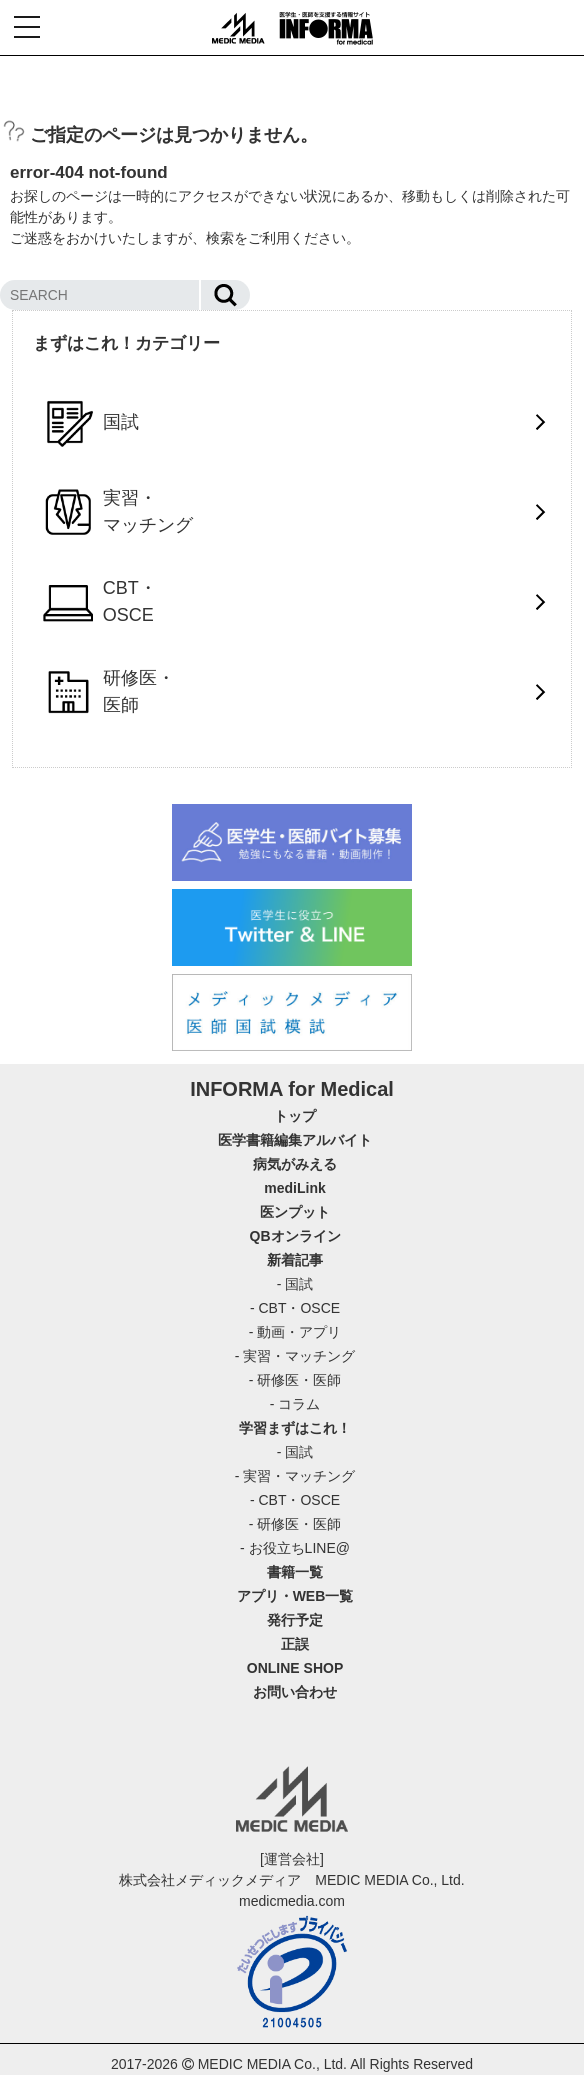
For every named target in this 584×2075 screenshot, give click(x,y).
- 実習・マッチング (295, 1356)
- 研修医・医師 (295, 1380)
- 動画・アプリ (295, 1332)
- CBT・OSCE (295, 1308)
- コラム (295, 1404)
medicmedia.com (292, 1901)
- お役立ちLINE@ (295, 1548)
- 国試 (295, 1284)
